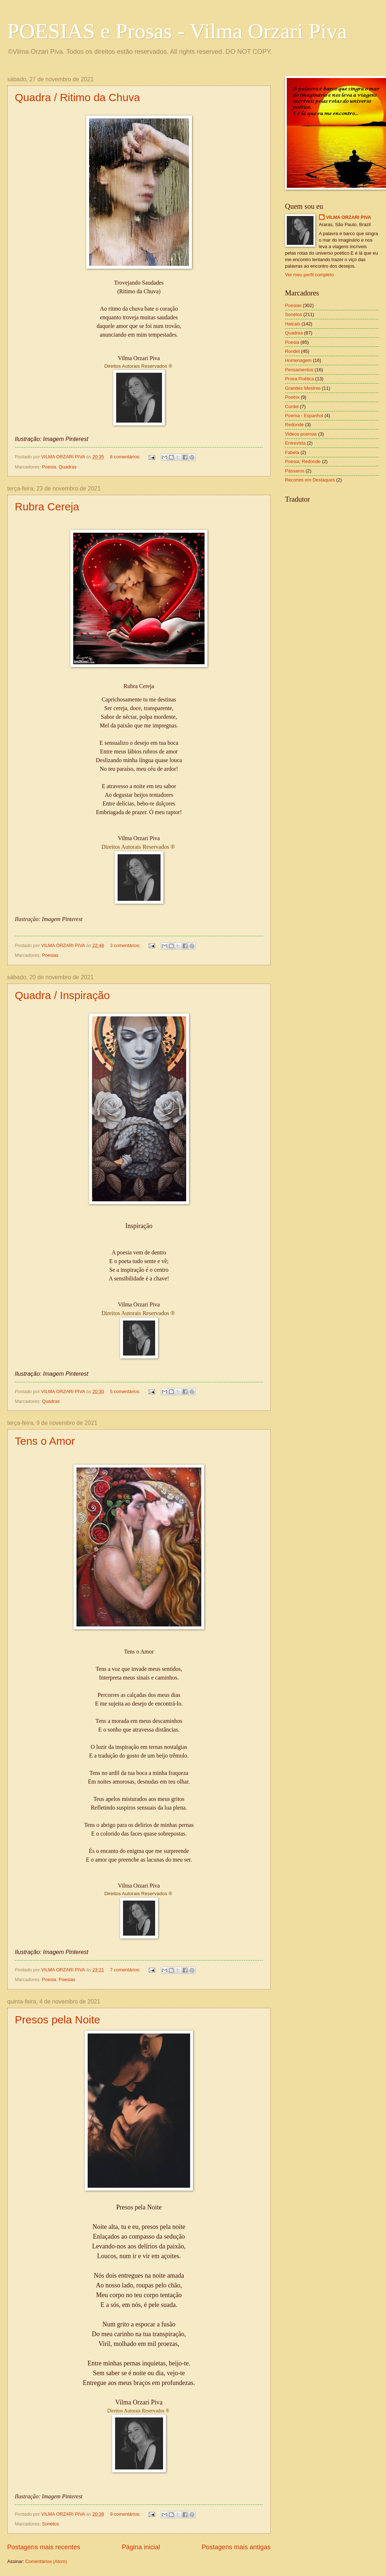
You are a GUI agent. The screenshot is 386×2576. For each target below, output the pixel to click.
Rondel (292, 351)
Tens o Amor (45, 1441)
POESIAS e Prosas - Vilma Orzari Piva (177, 31)
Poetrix (292, 397)
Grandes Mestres (303, 388)
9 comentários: (126, 2514)
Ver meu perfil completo (309, 274)
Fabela (292, 452)
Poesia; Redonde (303, 461)
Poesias (50, 955)
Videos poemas (301, 434)
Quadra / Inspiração (62, 995)
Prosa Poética (299, 378)
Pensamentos (299, 369)
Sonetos (50, 2524)
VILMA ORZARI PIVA (348, 217)
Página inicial (141, 2547)
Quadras (67, 467)
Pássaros (294, 471)
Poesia (49, 467)
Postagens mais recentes (43, 2547)
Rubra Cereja (47, 507)
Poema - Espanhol (304, 415)
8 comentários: (126, 456)
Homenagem (298, 360)
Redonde (294, 424)
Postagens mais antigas (236, 2547)
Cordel (292, 406)
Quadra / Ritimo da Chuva (77, 97)
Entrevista (295, 443)
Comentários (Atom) (46, 2561)
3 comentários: (126, 945)
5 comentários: (126, 1391)
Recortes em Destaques (310, 480)
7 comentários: (126, 1969)
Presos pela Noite (57, 2020)
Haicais (292, 324)
